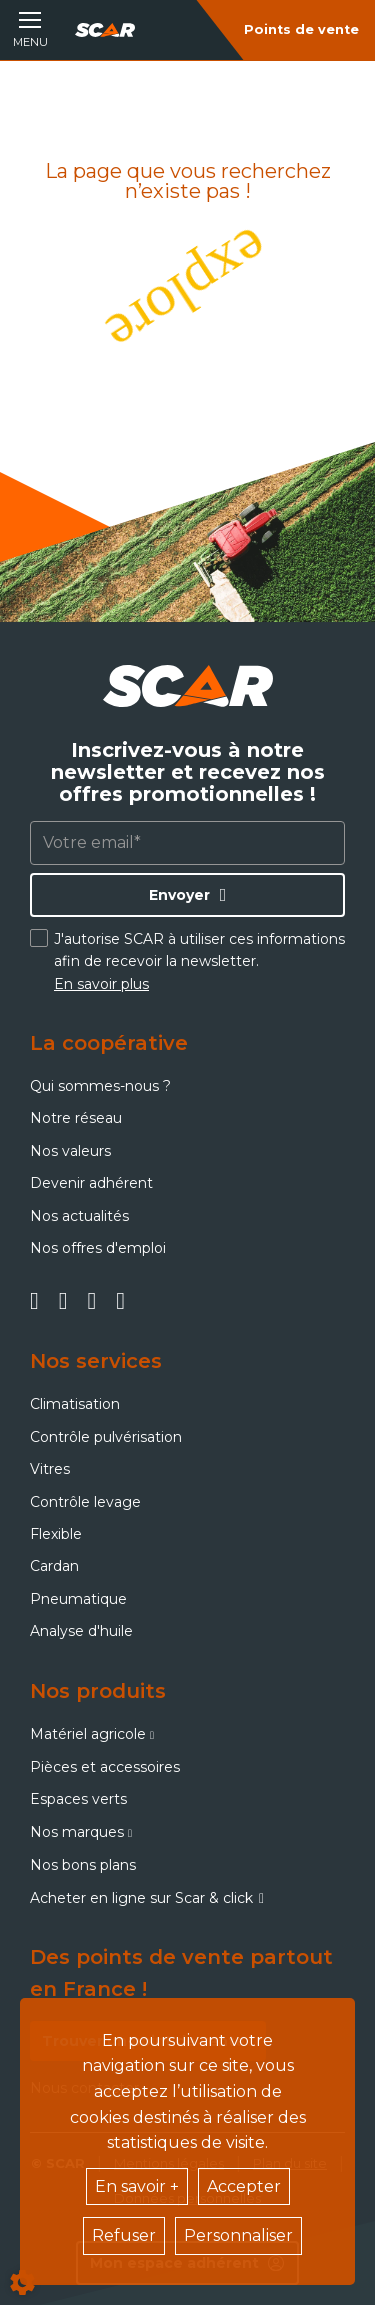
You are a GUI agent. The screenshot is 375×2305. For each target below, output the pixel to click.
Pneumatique (78, 1599)
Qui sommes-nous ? (100, 1086)
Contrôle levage (85, 1502)
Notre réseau (76, 1118)
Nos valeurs (70, 1151)
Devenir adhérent (91, 1183)
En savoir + (137, 2186)
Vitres (50, 1469)
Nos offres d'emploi (98, 1248)
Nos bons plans (83, 1865)
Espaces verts (78, 1799)
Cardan (54, 1566)
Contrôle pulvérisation (106, 1437)
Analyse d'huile (81, 1631)
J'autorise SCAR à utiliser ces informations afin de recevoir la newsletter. (199, 961)
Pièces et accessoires (105, 1767)
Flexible (56, 1534)
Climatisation (75, 1404)
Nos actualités (79, 1216)
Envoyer (179, 895)
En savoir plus (101, 984)
